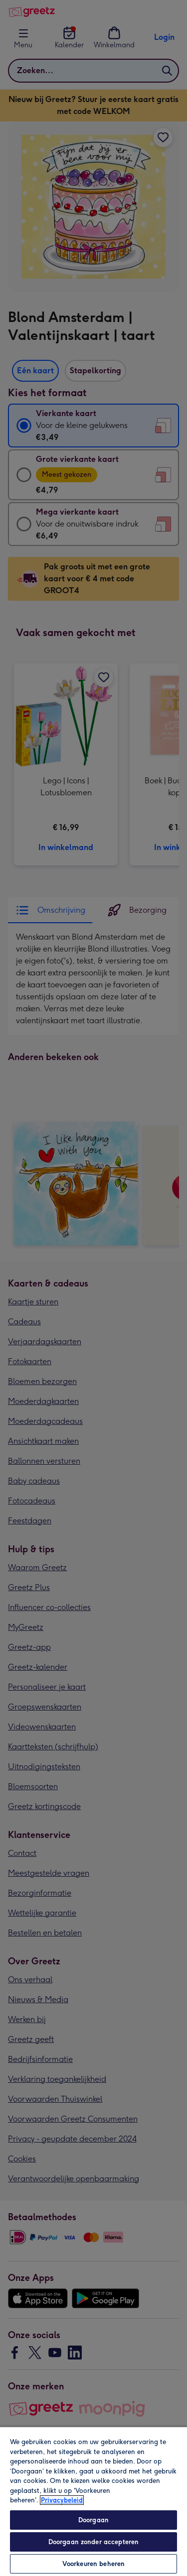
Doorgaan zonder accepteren (93, 2542)
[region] (93, 2501)
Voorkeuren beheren (93, 2564)
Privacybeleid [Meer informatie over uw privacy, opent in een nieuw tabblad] (62, 2500)
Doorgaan (93, 2520)
